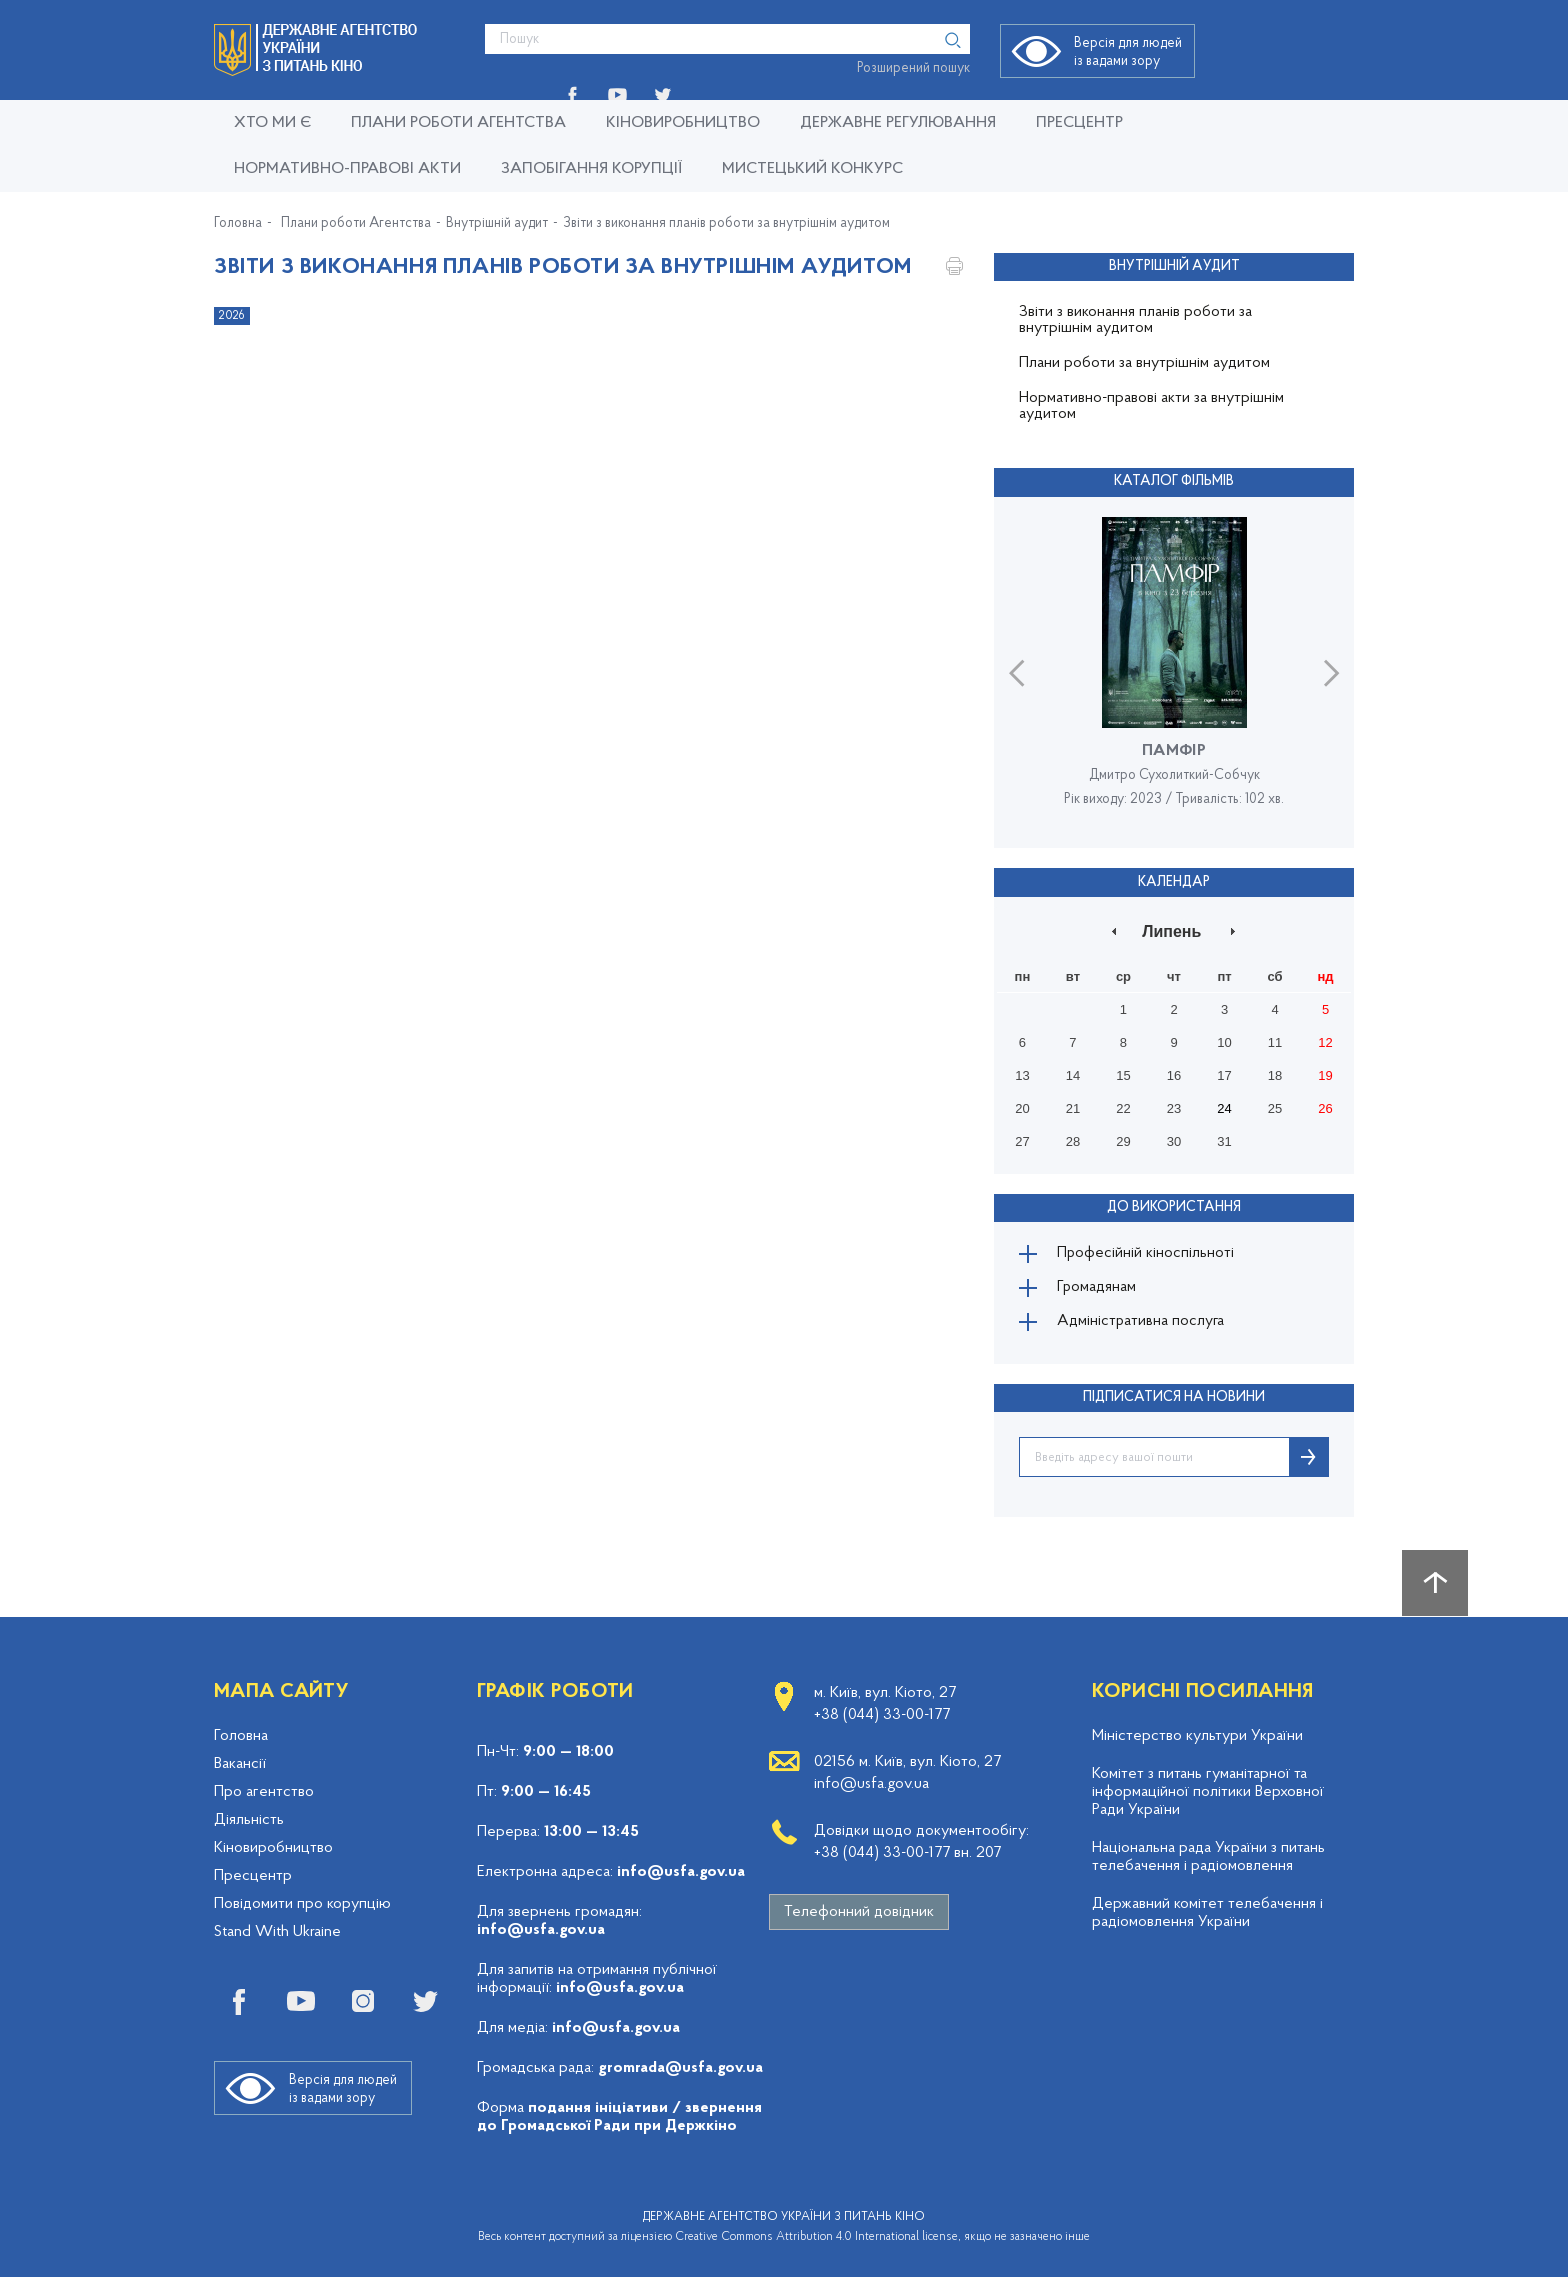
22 (1123, 1107)
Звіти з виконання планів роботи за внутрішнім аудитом (726, 224)
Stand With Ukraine (277, 1936)
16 (1174, 1074)
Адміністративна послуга (1143, 1325)
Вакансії (240, 1768)
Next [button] (1331, 671)
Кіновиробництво (273, 1852)
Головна (238, 224)
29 (1123, 1140)
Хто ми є (272, 123)
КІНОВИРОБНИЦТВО (683, 123)
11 (1275, 1041)
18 (1275, 1074)
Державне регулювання (898, 123)
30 (1174, 1140)
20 (1022, 1107)
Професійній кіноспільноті (1148, 1253)
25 (1275, 1107)
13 (1022, 1074)
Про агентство (264, 1796)
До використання (1174, 1205)
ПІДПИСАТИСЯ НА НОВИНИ (1174, 1401)
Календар (1174, 880)
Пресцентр (1079, 123)
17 (1224, 1074)
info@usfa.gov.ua (681, 1876)
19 (1325, 1074)
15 (1123, 1074)
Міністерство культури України (1197, 1740)
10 (1224, 1041)
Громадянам (1099, 1289)
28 (1073, 1140)
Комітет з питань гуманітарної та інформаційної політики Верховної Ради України (1208, 1796)
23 (1174, 1107)
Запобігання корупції (591, 169)
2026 (232, 316)
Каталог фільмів (1174, 481)
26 (1325, 1107)
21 (1073, 1107)
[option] (1174, 671)
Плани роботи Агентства (458, 123)
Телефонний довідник (859, 1916)
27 (1022, 1140)
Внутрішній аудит (497, 224)
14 (1073, 1074)
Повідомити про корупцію (302, 1908)
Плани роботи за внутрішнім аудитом (1144, 363)
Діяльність (249, 1824)
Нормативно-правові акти (347, 169)
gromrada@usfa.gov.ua (680, 2072)
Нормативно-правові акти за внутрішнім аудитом (1151, 406)
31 (1224, 1140)
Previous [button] (1016, 671)
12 (1325, 1041)
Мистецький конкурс (812, 169)
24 (1224, 1107)
